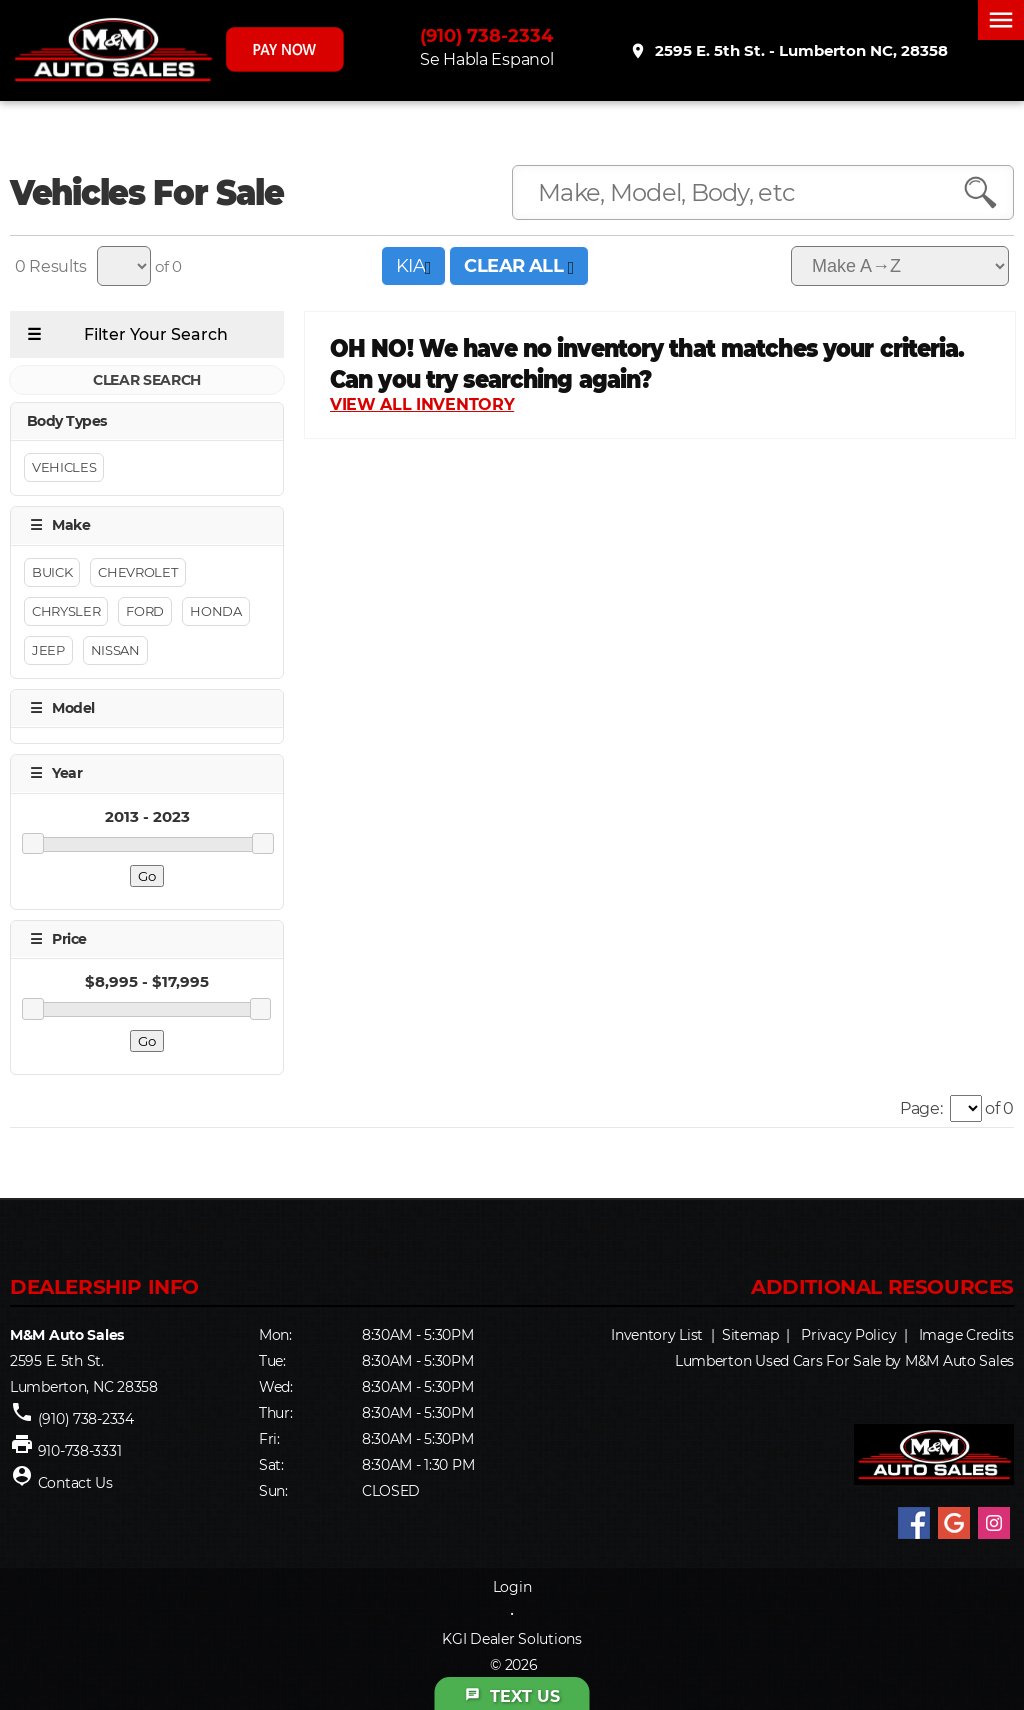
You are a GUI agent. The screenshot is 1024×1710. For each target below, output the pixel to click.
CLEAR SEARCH (147, 380)
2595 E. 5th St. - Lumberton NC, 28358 (789, 51)
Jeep (48, 650)
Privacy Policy (848, 1335)
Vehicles (64, 468)
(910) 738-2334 (489, 37)
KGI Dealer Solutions (511, 1639)
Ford (145, 611)
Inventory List (657, 1335)
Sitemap (750, 1335)
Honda (215, 611)
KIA (413, 266)
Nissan (115, 650)
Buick (52, 572)
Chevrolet (137, 572)
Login (512, 1587)
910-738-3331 (80, 1451)
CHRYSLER (66, 611)
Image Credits (966, 1335)
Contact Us (75, 1483)
